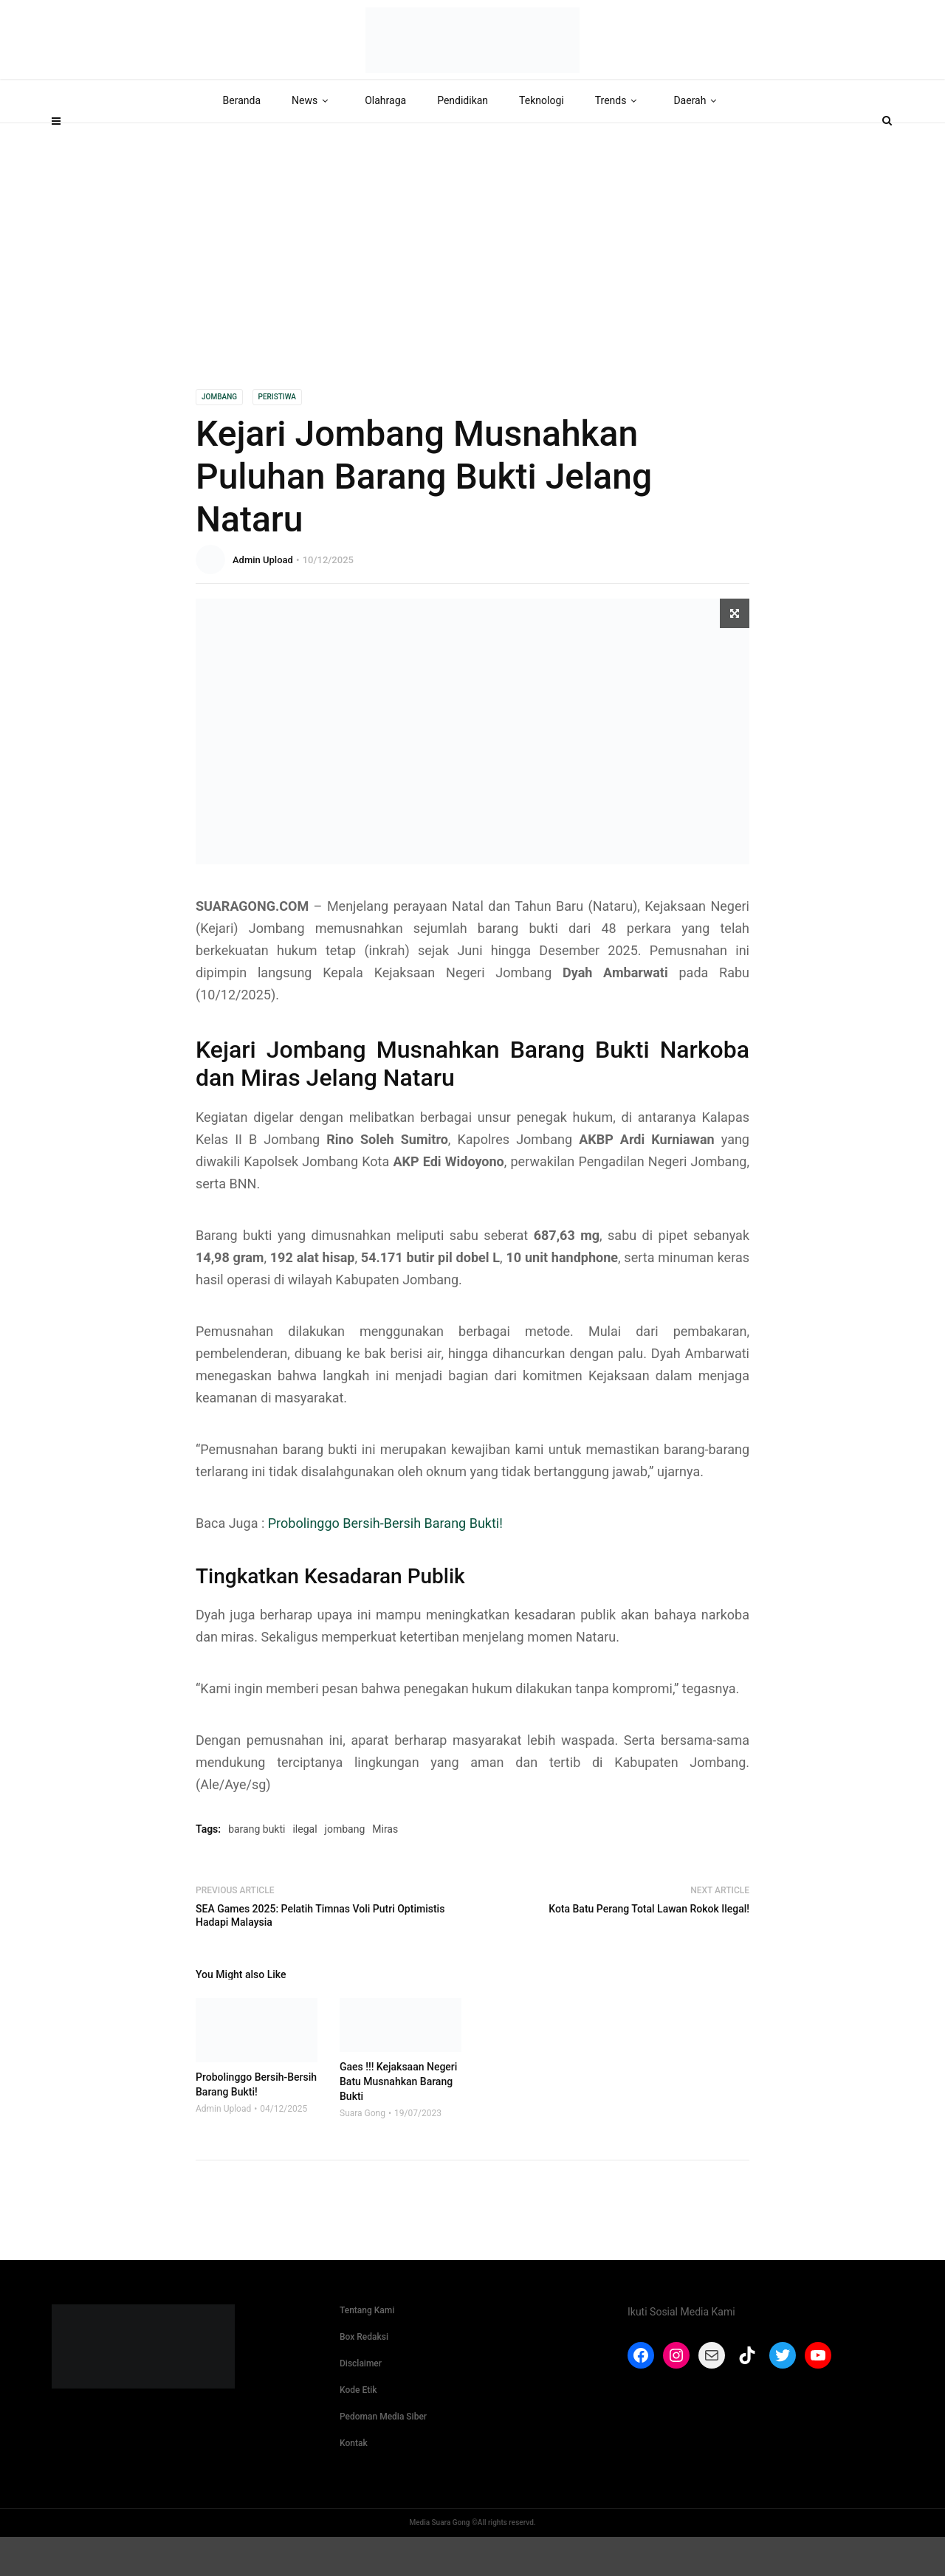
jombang (345, 1869)
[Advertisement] (472, 274)
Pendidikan (462, 140)
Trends (619, 140)
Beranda (242, 140)
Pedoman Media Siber (383, 2456)
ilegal (304, 1869)
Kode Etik (358, 2429)
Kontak (354, 2482)
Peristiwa (277, 437)
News (313, 140)
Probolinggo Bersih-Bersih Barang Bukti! (385, 1563)
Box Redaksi (364, 2376)
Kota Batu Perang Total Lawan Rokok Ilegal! (649, 1949)
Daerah (697, 140)
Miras (385, 1869)
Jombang (219, 437)
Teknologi (541, 140)
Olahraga (385, 140)
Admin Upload (263, 599)
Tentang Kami (367, 2349)
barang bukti (256, 1869)
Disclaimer (361, 2402)
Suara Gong (362, 2152)
